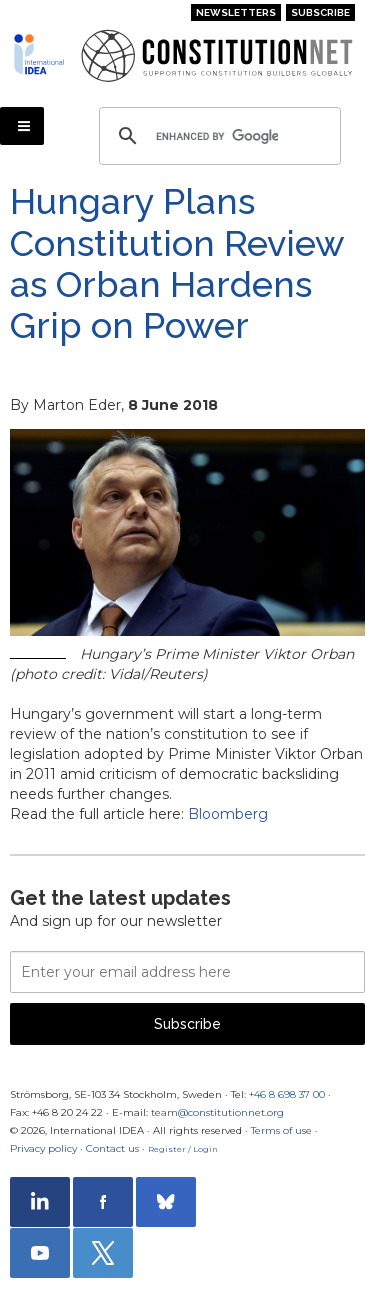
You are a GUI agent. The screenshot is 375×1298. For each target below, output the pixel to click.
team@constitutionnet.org (217, 1112)
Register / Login (183, 1149)
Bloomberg (228, 814)
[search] (217, 136)
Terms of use (281, 1130)
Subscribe (320, 12)
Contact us (112, 1148)
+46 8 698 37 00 (287, 1094)
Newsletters (236, 12)
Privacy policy (43, 1148)
